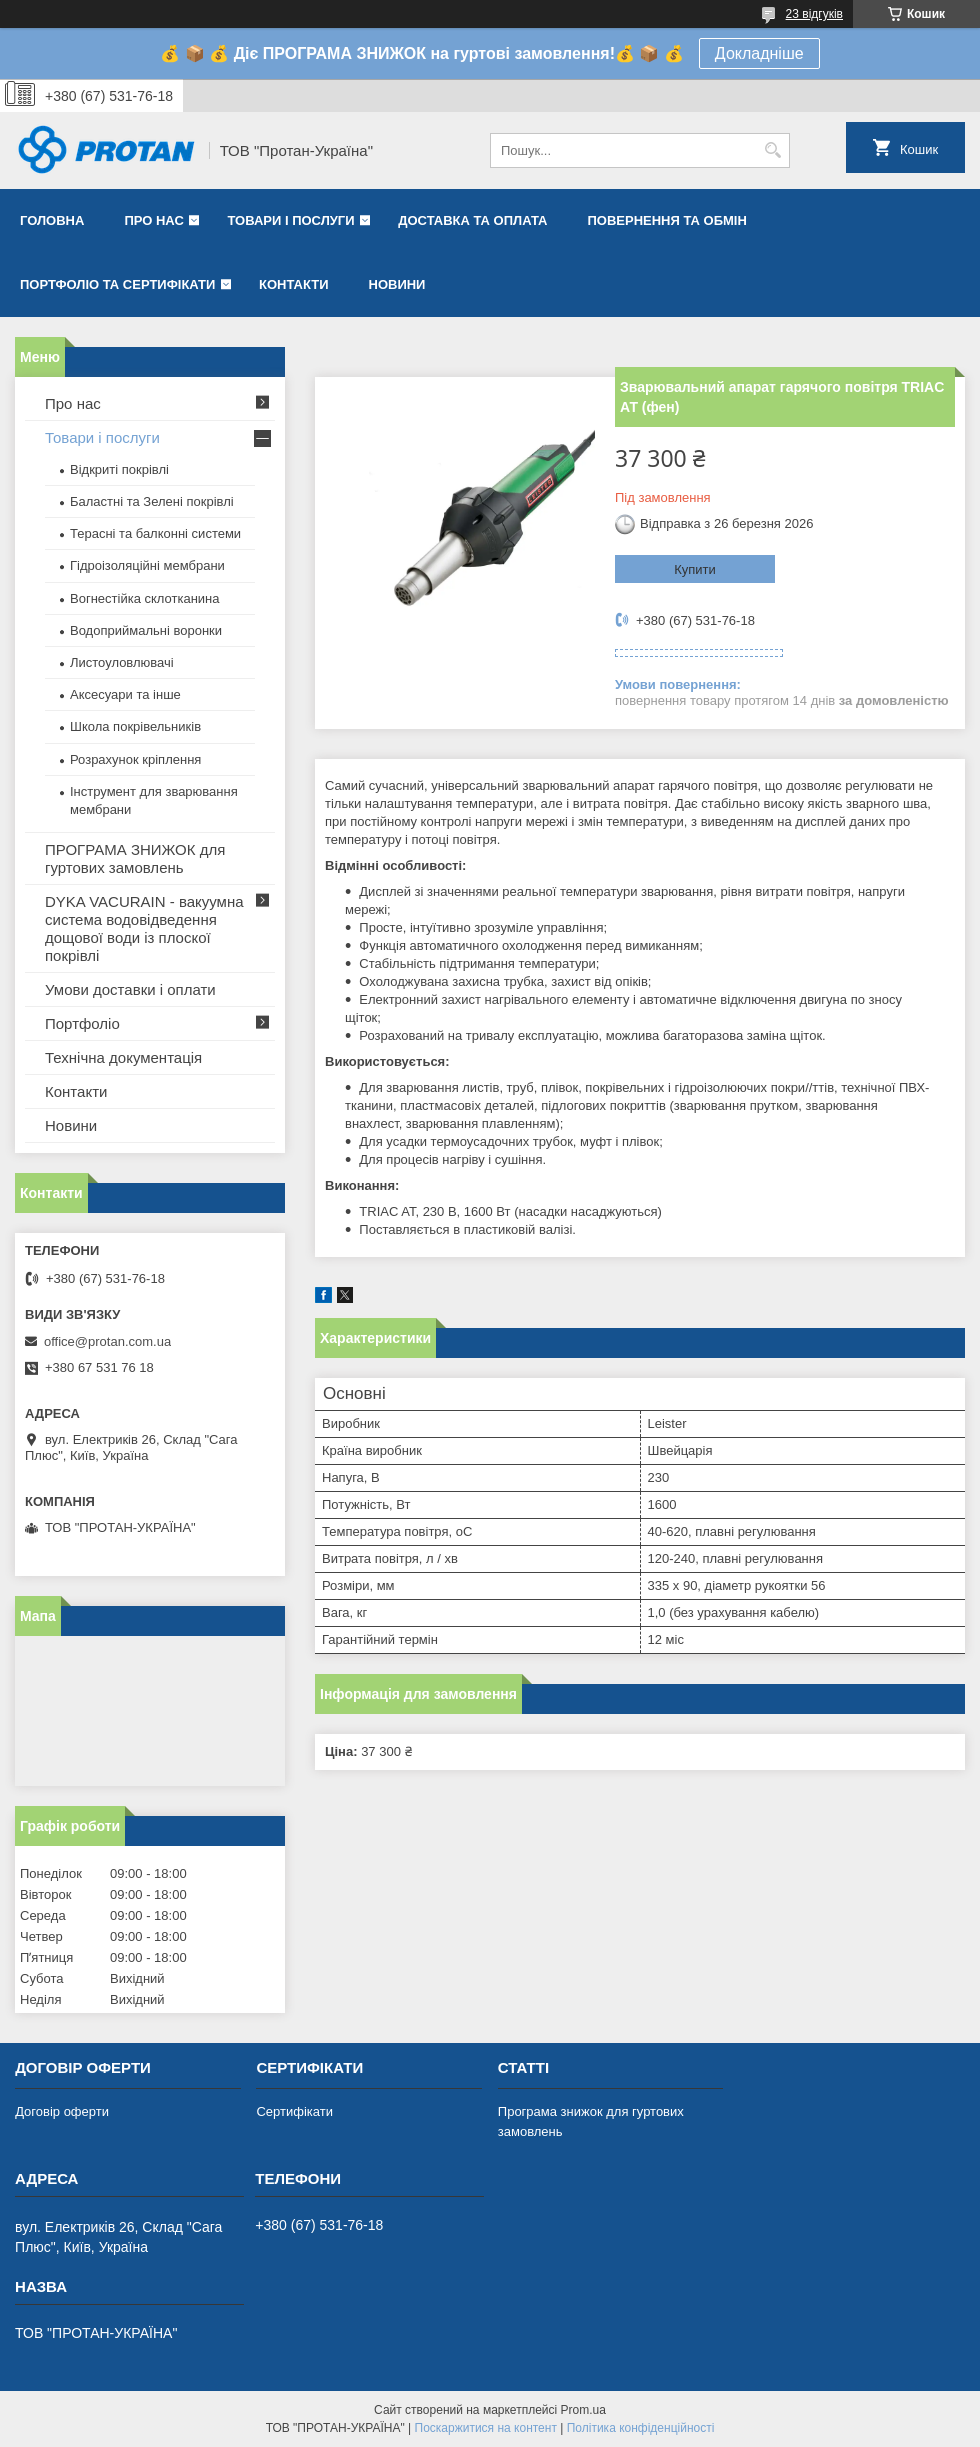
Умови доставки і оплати (130, 989)
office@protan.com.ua (107, 1341)
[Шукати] (772, 150)
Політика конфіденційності (641, 2428)
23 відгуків (814, 14)
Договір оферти (62, 2111)
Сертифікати (294, 2111)
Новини (397, 284)
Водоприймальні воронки (146, 630)
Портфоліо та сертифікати (117, 284)
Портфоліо (82, 1023)
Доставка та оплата (472, 220)
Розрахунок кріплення (135, 759)
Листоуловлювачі (122, 662)
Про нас (153, 220)
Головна (52, 220)
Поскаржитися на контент (486, 2428)
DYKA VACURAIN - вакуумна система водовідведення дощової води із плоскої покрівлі (144, 928)
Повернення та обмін (666, 220)
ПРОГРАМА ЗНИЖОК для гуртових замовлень (135, 858)
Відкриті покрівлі (119, 469)
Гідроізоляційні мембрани (147, 565)
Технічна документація (123, 1057)
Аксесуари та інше (125, 694)
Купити (695, 569)
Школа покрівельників (135, 726)
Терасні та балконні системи (155, 533)
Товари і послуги (290, 220)
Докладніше (759, 53)
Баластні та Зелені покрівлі (152, 501)
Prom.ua (583, 2410)
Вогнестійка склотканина (145, 598)
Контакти (294, 284)
